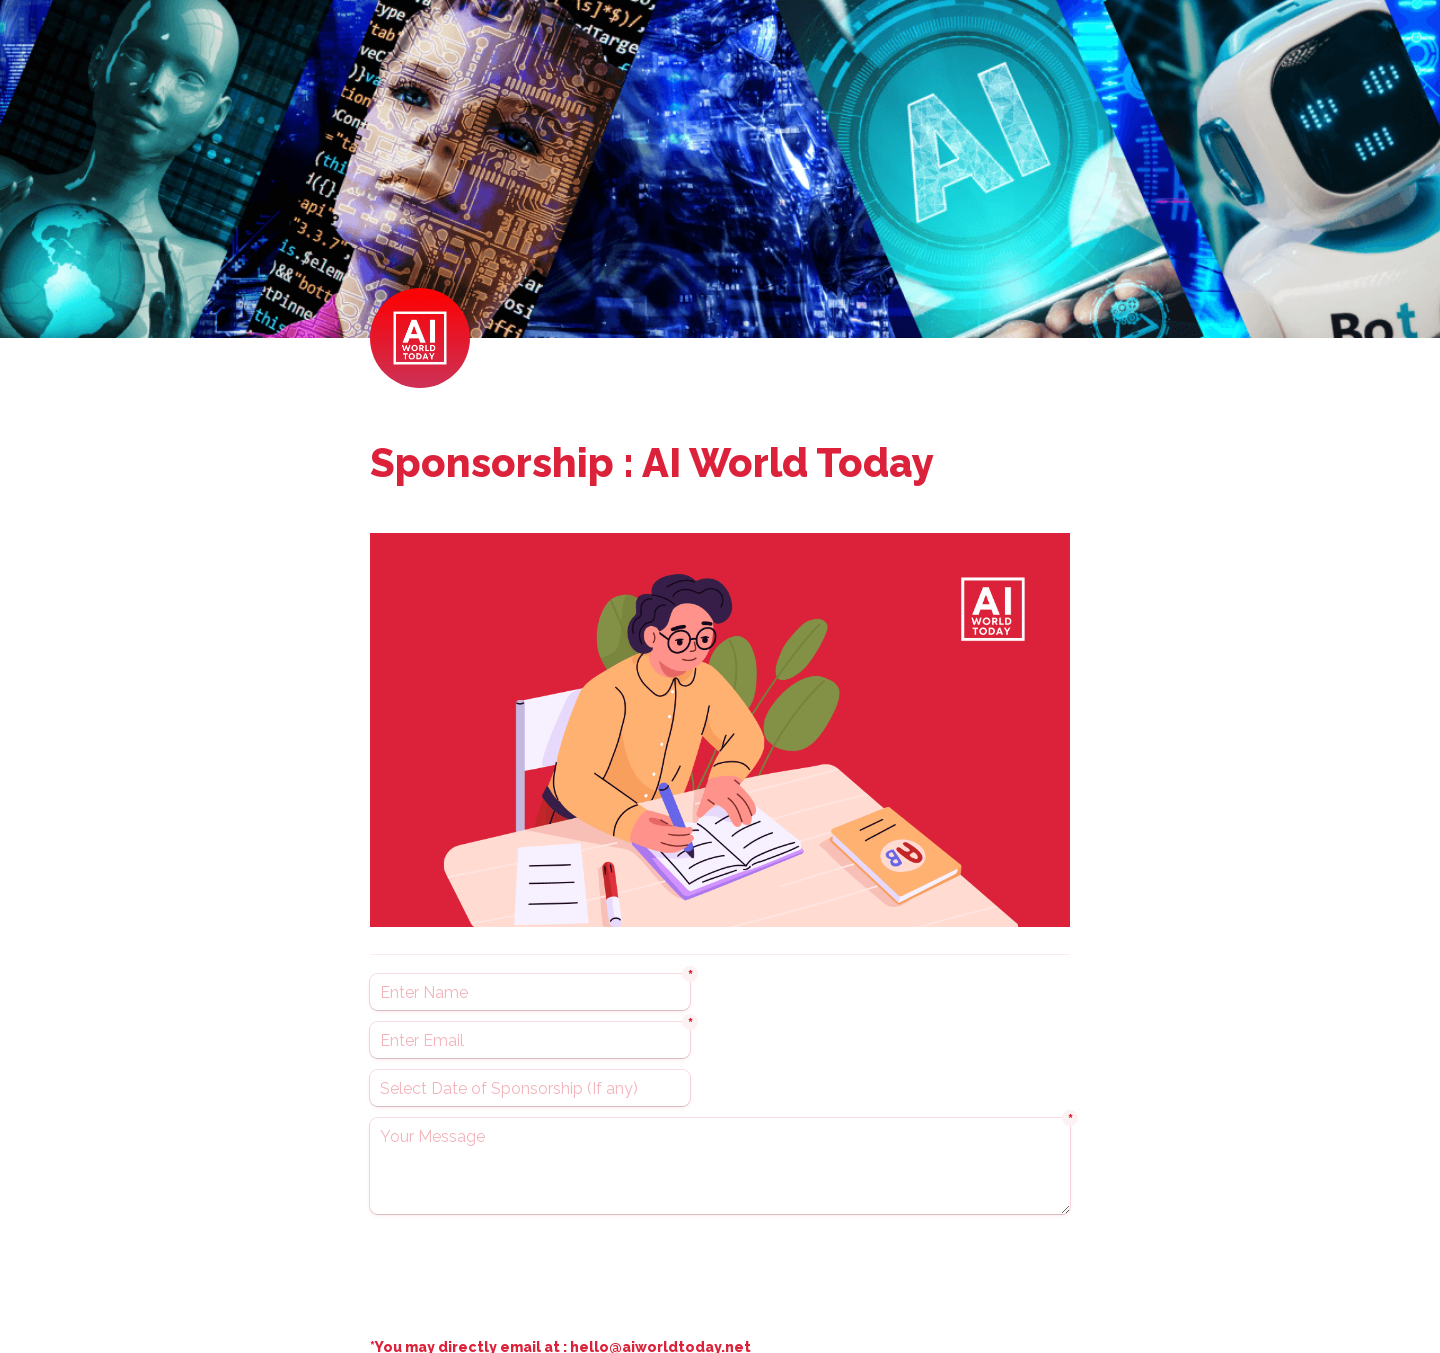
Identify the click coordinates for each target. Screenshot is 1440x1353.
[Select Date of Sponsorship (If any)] (530, 1088)
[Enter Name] (530, 992)
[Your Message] (720, 1166)
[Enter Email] (530, 1040)
